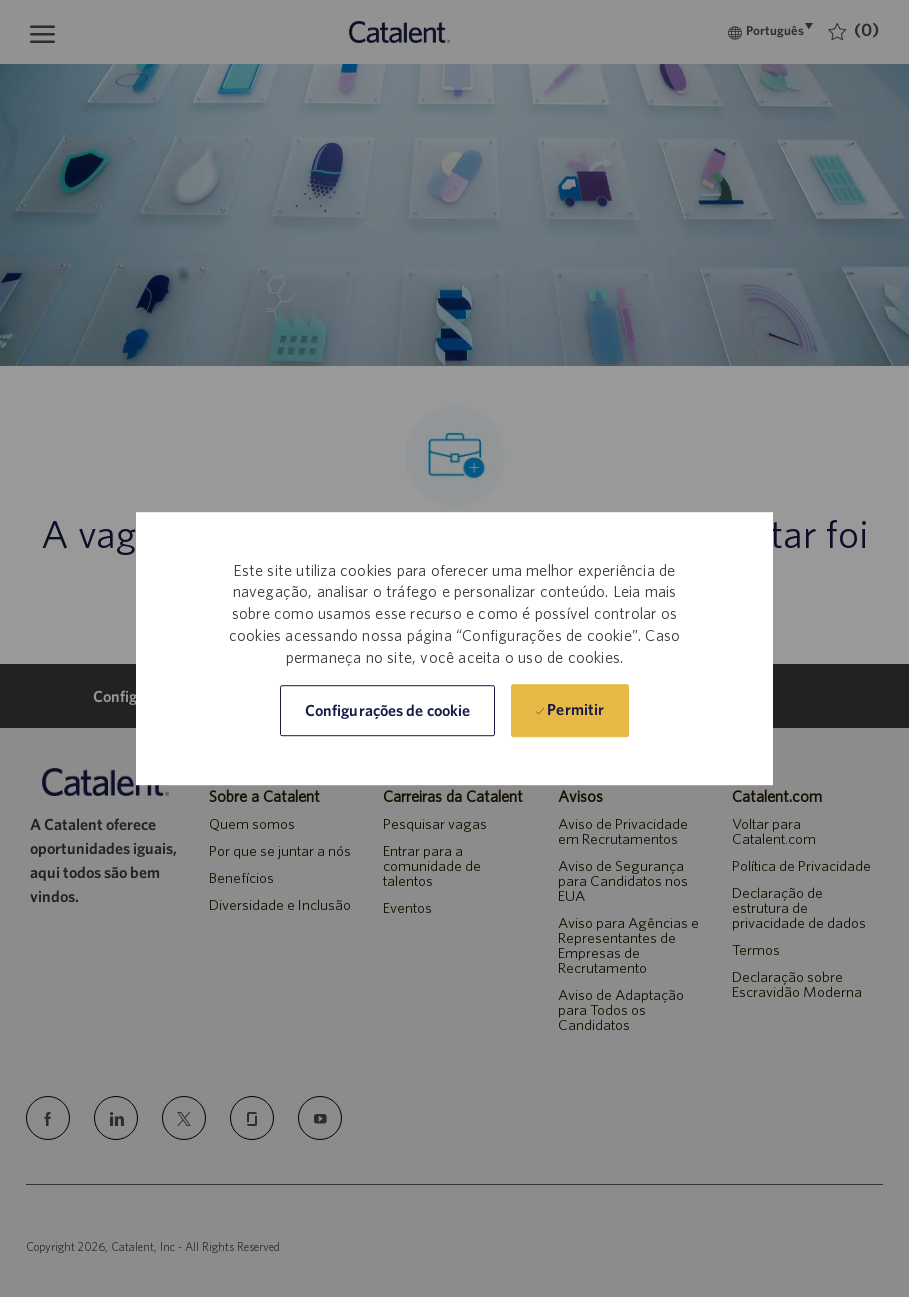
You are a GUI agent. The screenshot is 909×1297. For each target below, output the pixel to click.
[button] (387, 710)
